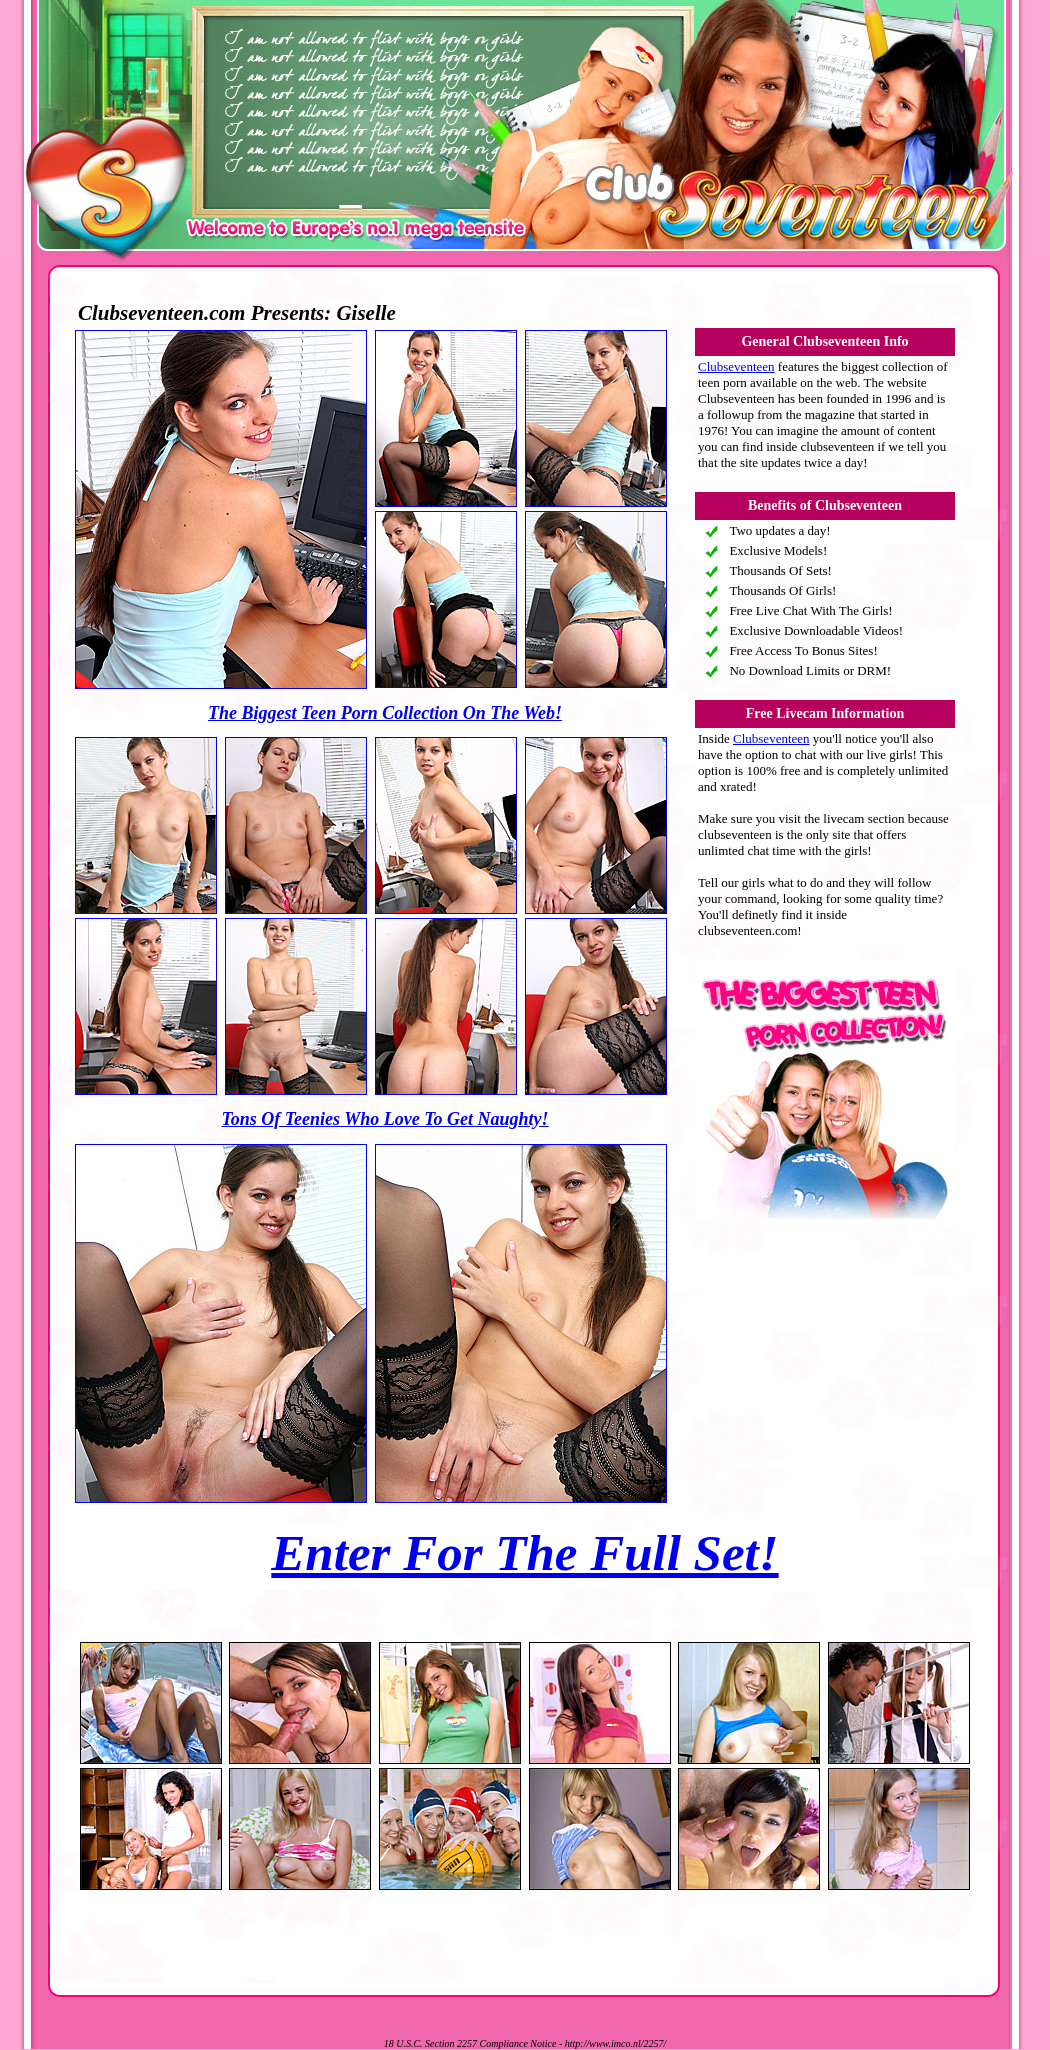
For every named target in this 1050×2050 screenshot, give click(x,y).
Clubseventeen (736, 366)
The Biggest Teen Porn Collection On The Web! (385, 713)
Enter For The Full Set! (524, 1553)
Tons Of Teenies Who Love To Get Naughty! (384, 1119)
